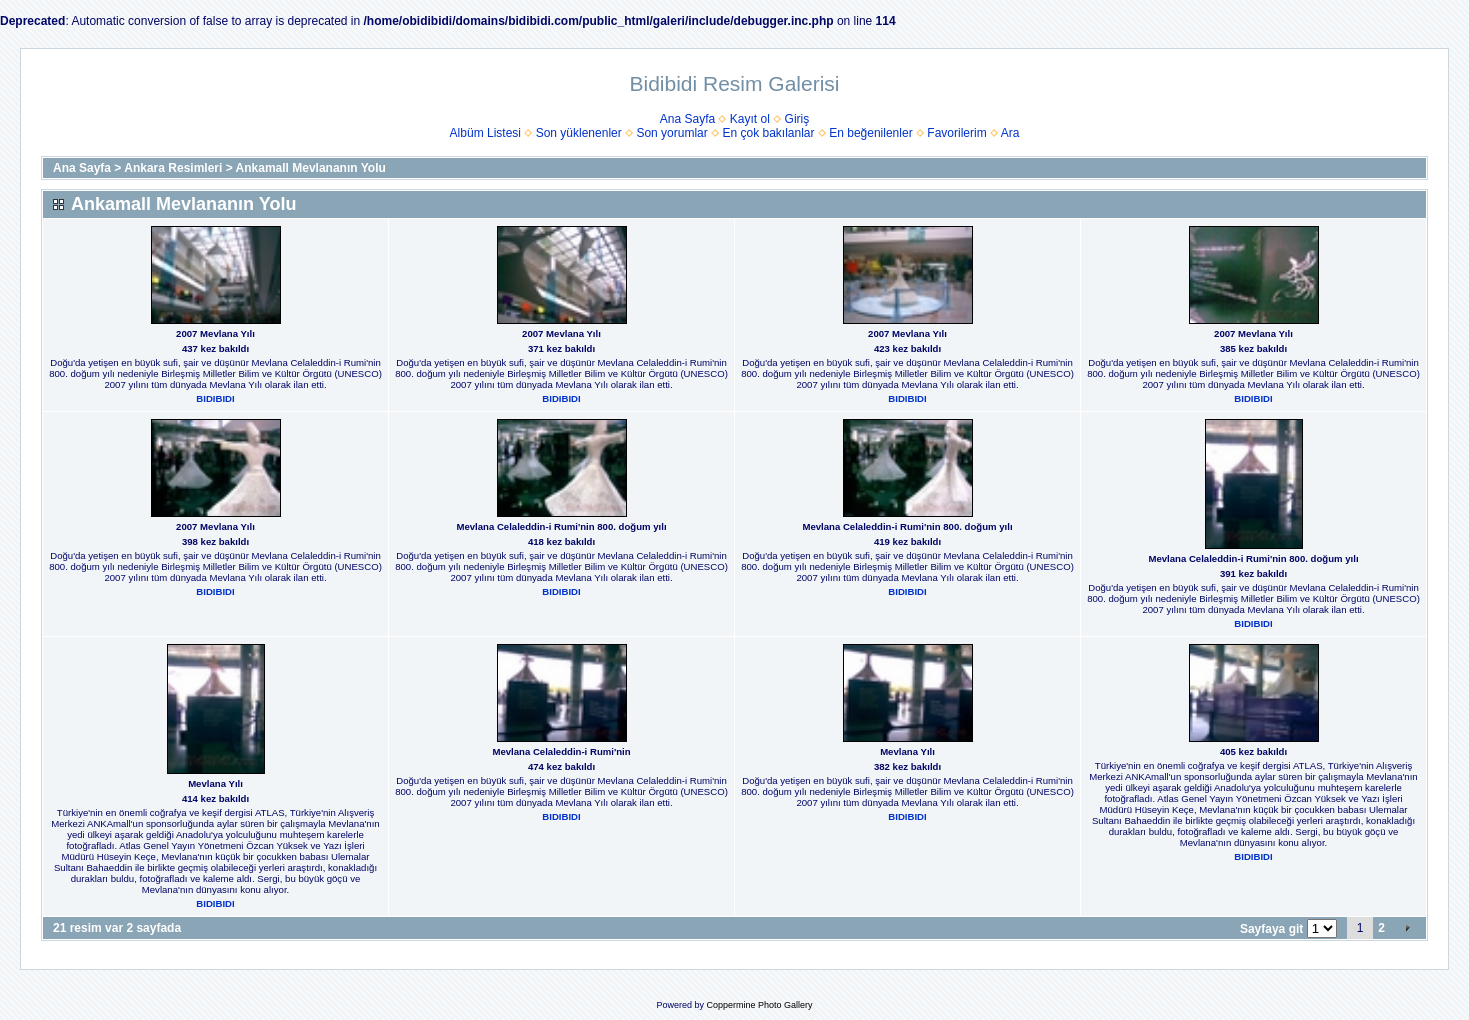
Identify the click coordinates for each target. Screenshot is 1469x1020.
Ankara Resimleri (173, 168)
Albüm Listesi (485, 133)
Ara (1010, 133)
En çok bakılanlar (768, 133)
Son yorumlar (671, 133)
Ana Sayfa (687, 119)
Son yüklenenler (579, 133)
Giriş (797, 119)
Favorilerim (956, 133)
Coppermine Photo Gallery (759, 1005)
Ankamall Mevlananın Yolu (311, 168)
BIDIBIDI (215, 398)
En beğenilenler (870, 133)
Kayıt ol (750, 119)
